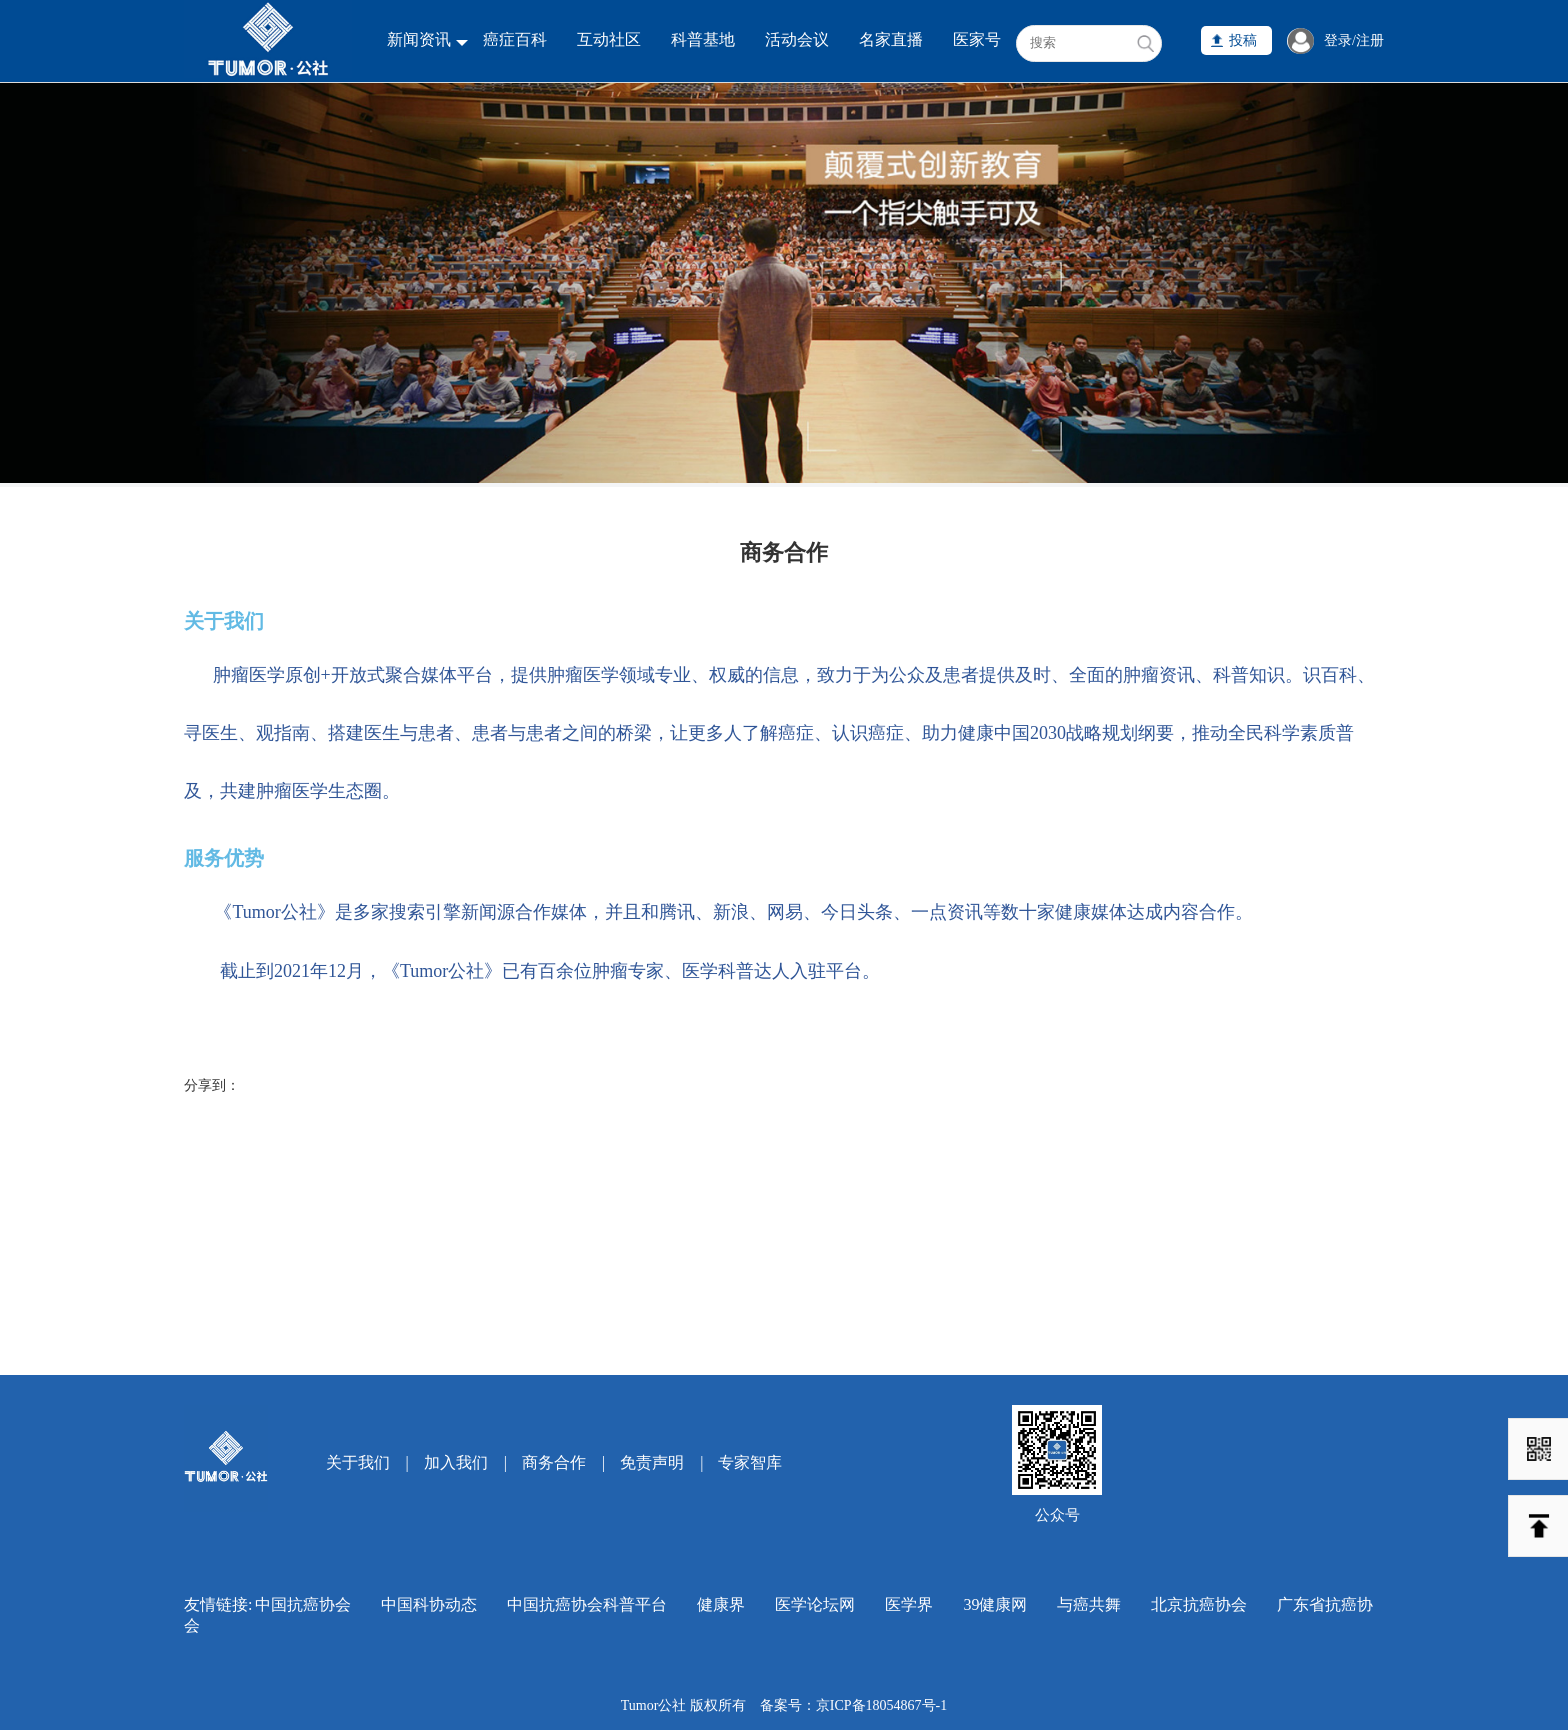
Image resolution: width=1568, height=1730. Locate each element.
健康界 (721, 1604)
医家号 (977, 39)
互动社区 (609, 39)
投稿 (1243, 40)
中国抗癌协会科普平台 (587, 1604)
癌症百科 (515, 39)
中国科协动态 (429, 1604)
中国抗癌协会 (303, 1604)
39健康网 (995, 1604)
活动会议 (797, 39)
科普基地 (703, 39)
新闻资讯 (419, 39)
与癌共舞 (1089, 1604)
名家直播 (891, 39)
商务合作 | (563, 1462)
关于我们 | (367, 1462)
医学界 (909, 1604)
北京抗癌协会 (1199, 1604)
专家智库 (750, 1462)
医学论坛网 (815, 1604)
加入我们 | (465, 1462)
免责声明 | (661, 1462)
